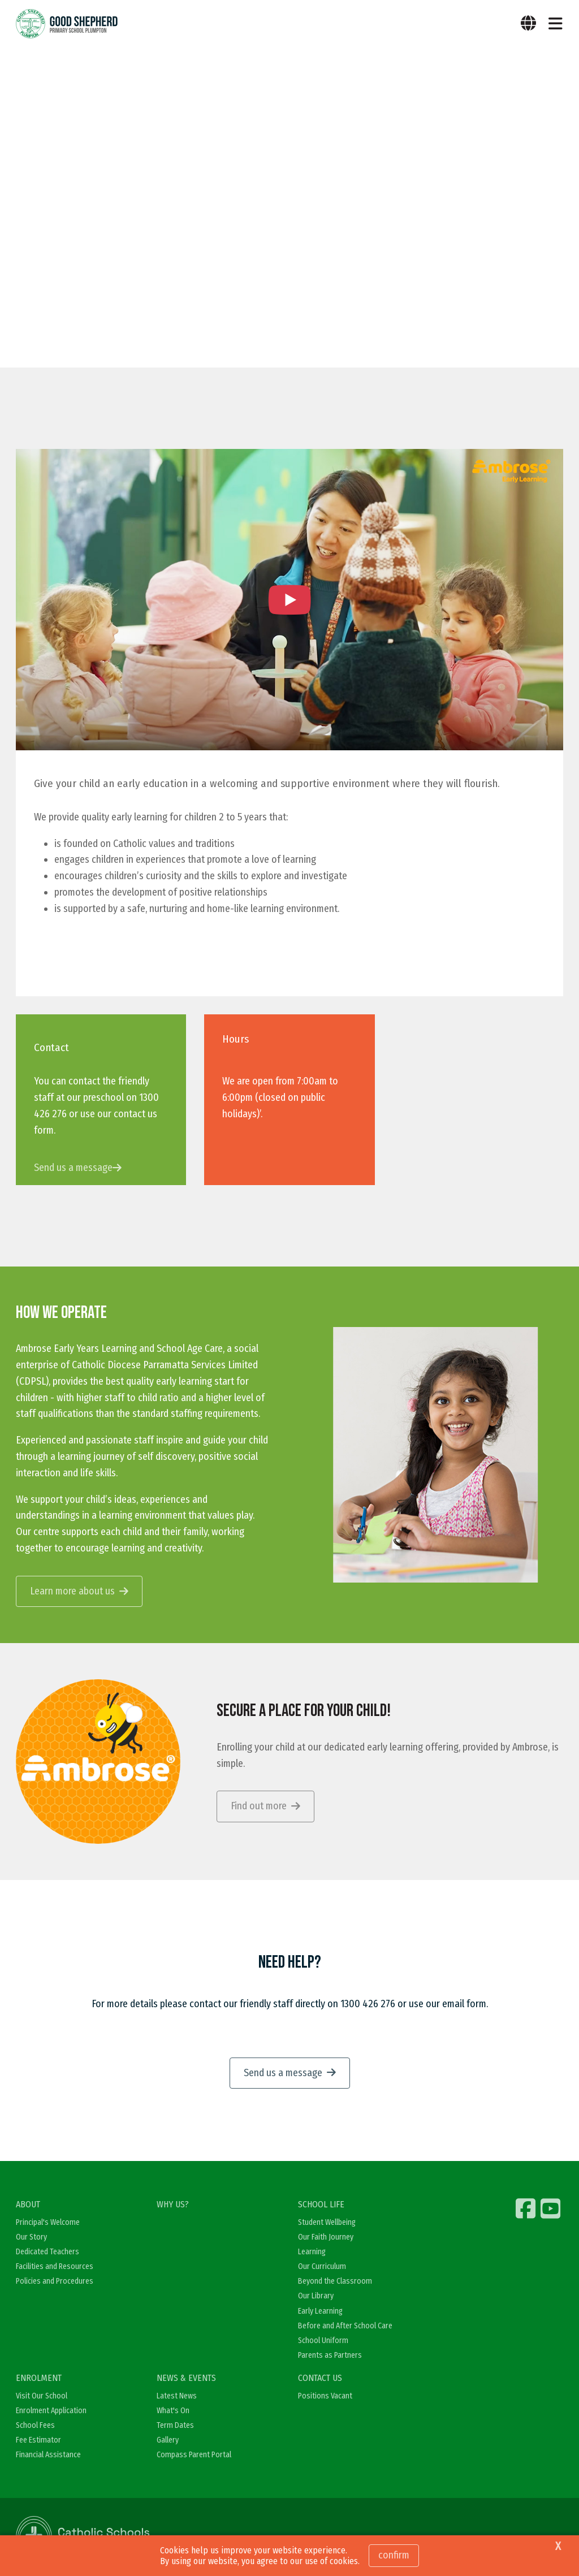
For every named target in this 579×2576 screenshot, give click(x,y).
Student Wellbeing (327, 2222)
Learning (312, 2252)
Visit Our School (41, 2396)
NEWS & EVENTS (186, 2378)
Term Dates (175, 2426)
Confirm (393, 2555)
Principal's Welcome (48, 2222)
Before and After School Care (345, 2326)
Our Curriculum (322, 2267)
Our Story (31, 2237)
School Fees (35, 2426)
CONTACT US (320, 2378)
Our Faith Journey (325, 2237)
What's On (173, 2410)
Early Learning (320, 2311)
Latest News (177, 2396)
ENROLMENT (39, 2378)
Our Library (316, 2296)
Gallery (168, 2440)
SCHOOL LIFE (321, 2204)
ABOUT (28, 2204)
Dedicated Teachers (47, 2252)
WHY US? (173, 2204)
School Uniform (323, 2341)
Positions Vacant (325, 2396)
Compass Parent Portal (194, 2455)
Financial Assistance (48, 2455)
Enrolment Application (51, 2410)
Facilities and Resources (54, 2267)
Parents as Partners (330, 2356)
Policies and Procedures (54, 2282)
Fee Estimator (38, 2440)
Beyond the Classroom (335, 2282)
